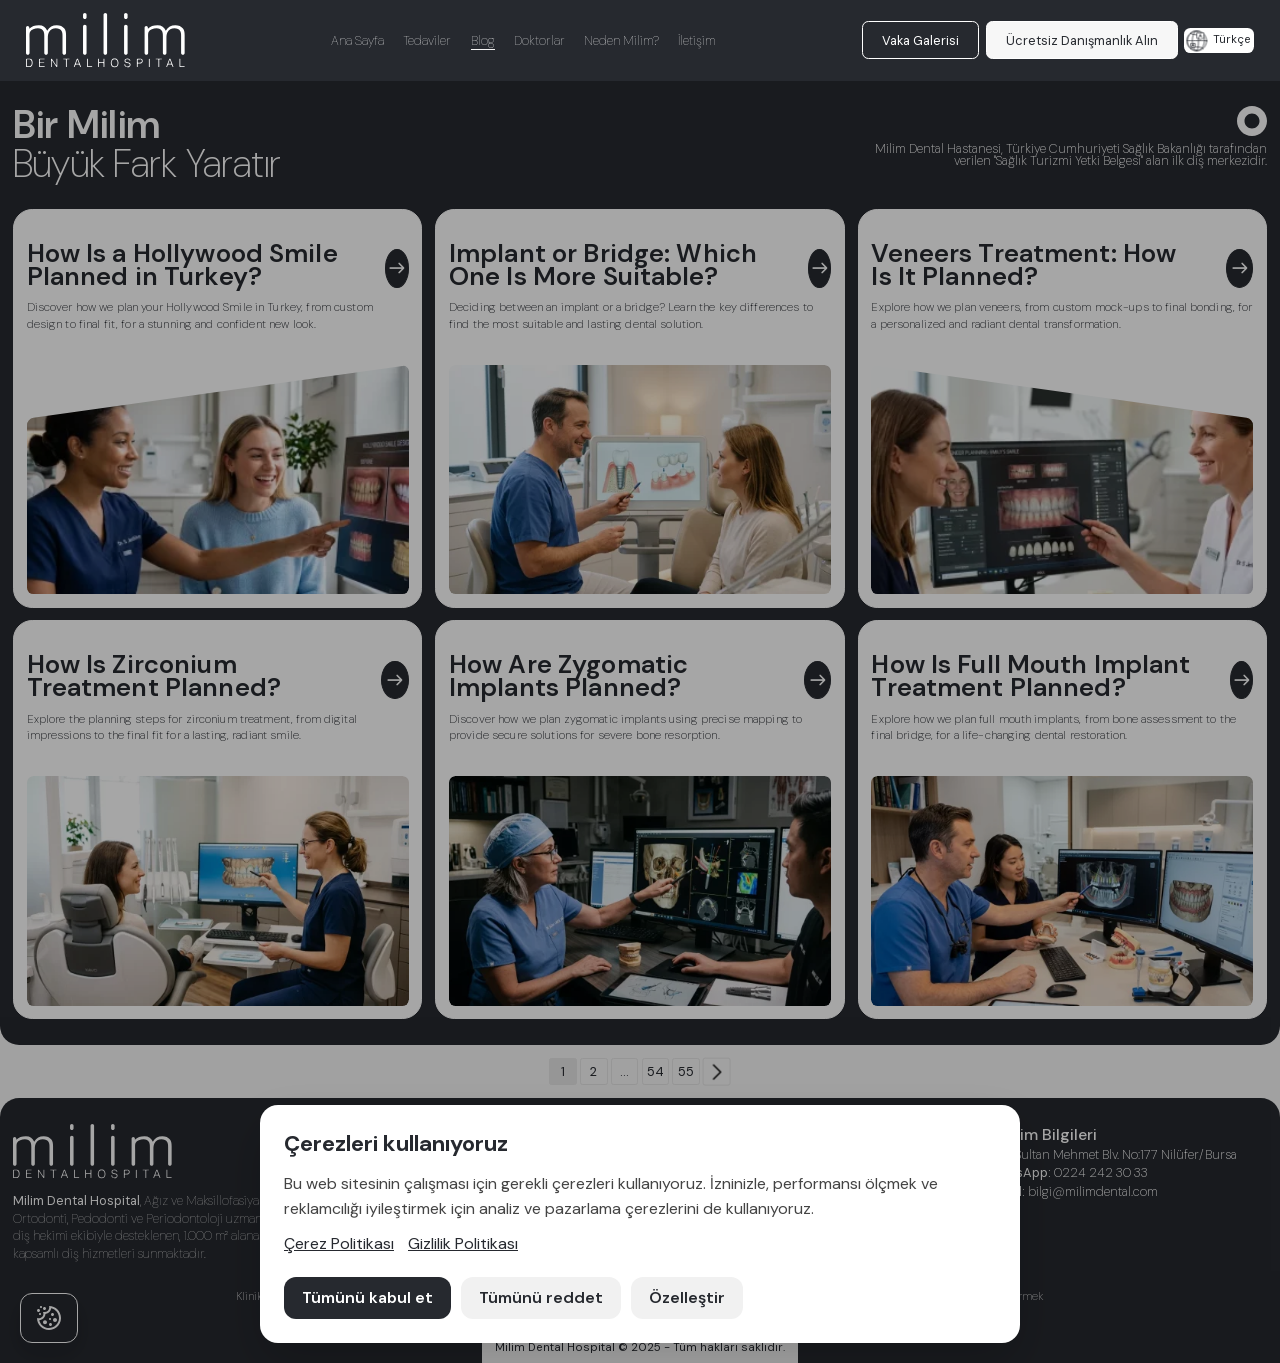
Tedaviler (427, 40)
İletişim (696, 40)
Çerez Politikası (339, 1243)
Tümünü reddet (541, 1297)
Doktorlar (539, 40)
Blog (483, 40)
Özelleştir (687, 1297)
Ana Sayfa (357, 40)
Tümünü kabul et (367, 1297)
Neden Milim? (621, 40)
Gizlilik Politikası (463, 1243)
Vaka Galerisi (920, 40)
